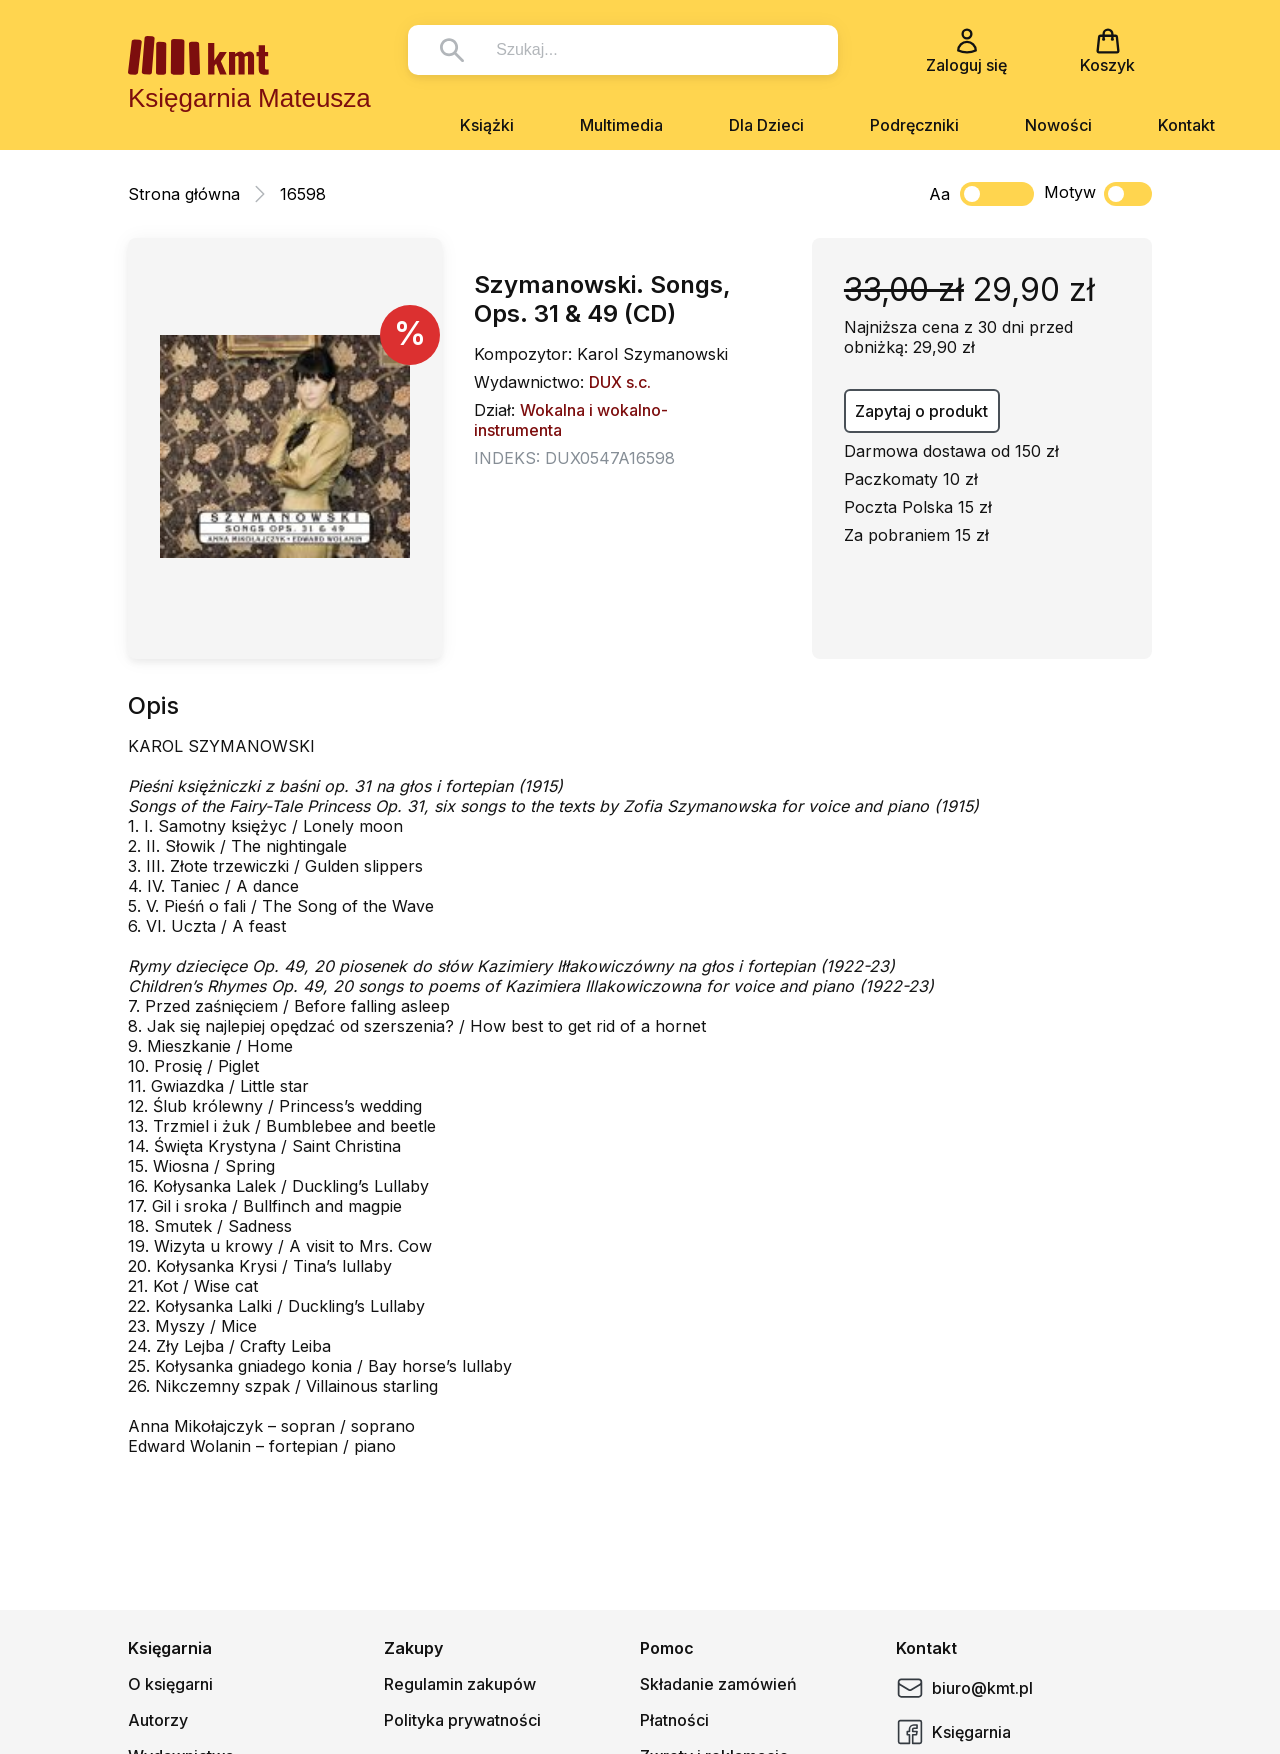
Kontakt (1186, 125)
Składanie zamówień (718, 1684)
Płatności (674, 1720)
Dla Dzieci (766, 125)
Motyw (1098, 194)
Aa (939, 194)
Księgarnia (953, 1732)
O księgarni (170, 1684)
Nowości (1058, 125)
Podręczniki (914, 125)
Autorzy (158, 1720)
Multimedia (621, 125)
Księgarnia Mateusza (249, 98)
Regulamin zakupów (460, 1684)
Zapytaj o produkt (921, 411)
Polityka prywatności (462, 1720)
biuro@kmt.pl (964, 1688)
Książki (487, 125)
